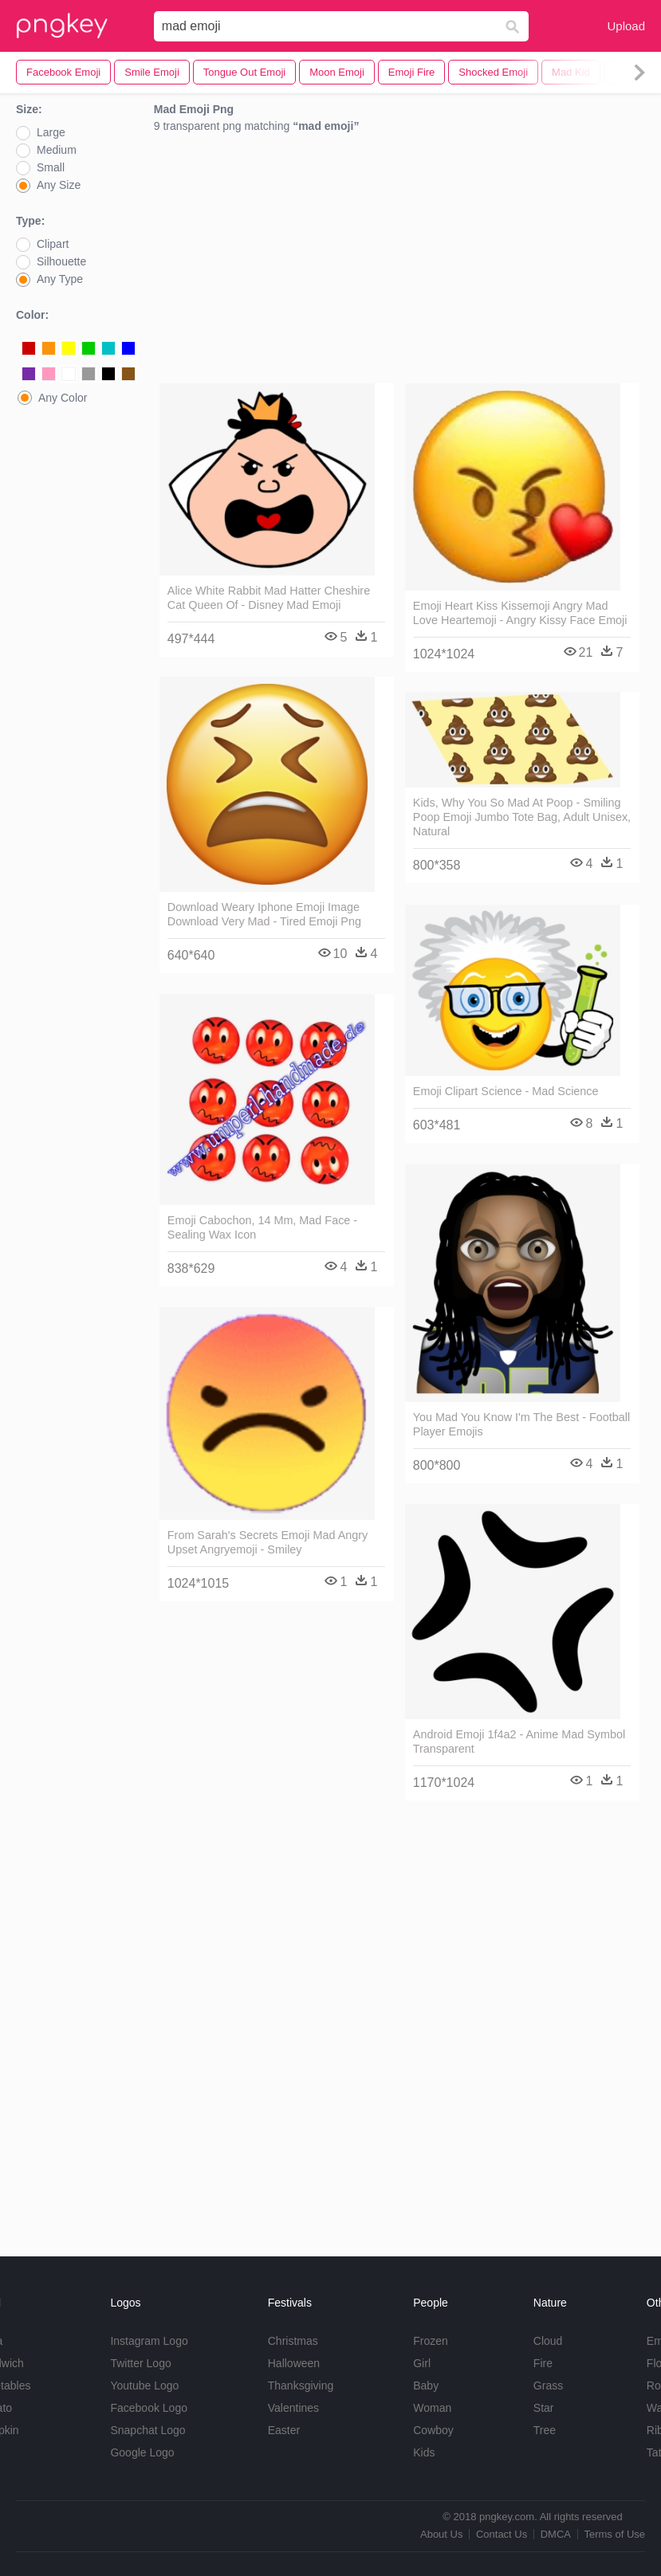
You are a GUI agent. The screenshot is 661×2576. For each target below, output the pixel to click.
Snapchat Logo (147, 2430)
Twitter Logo (140, 2363)
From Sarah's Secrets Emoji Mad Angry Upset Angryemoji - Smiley (267, 1542)
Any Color (62, 397)
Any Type (60, 279)
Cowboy (433, 2430)
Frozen (430, 2340)
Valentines (293, 2407)
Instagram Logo (148, 2340)
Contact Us (501, 2534)
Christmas (293, 2340)
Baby (426, 2385)
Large (51, 132)
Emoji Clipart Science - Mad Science (506, 1091)
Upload (626, 26)
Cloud (548, 2340)
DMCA (556, 2534)
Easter (284, 2430)
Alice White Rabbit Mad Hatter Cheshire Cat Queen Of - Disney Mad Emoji (268, 597)
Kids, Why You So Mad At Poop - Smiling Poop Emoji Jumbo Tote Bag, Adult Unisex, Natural (522, 817)
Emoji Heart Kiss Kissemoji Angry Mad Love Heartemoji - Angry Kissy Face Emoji (520, 612)
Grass (548, 2385)
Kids (424, 2452)
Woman (432, 2407)
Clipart (53, 244)
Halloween (294, 2363)
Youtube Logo (144, 2385)
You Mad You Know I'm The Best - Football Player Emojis (521, 1424)
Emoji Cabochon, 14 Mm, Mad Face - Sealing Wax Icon (262, 1227)
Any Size (59, 185)
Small (51, 167)
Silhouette (61, 261)
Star (543, 2407)
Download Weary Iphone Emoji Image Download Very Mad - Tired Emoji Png (264, 914)
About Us (441, 2534)
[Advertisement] (399, 262)
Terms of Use (614, 2534)
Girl (422, 2363)
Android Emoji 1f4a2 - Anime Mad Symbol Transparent (519, 1741)
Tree (544, 2430)
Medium (57, 149)
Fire (543, 2363)
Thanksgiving (301, 2385)
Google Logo (142, 2452)
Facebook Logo (148, 2407)
